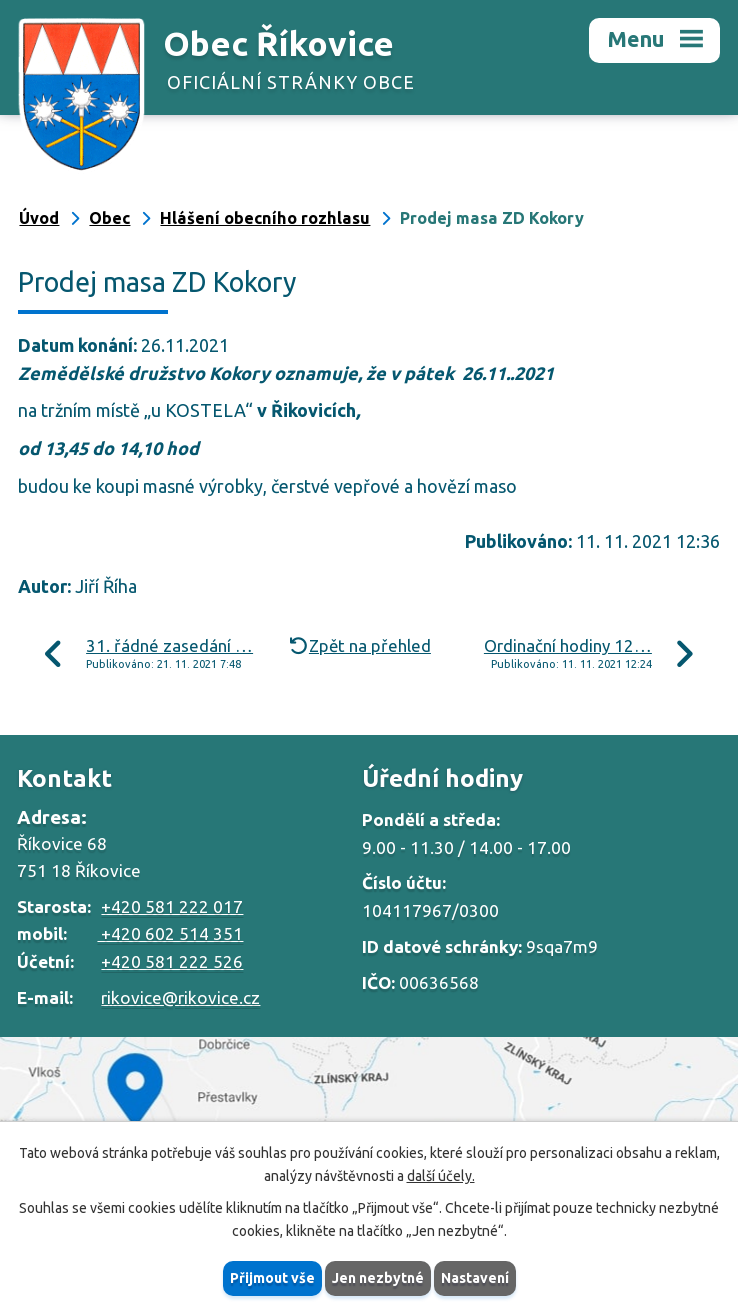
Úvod (39, 218)
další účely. (441, 1176)
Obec (109, 218)
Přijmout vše (272, 1278)
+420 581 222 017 (172, 906)
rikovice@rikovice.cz (180, 997)
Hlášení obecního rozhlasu (265, 218)
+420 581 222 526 (172, 961)
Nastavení (475, 1278)
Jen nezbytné (378, 1278)
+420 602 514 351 (170, 933)
